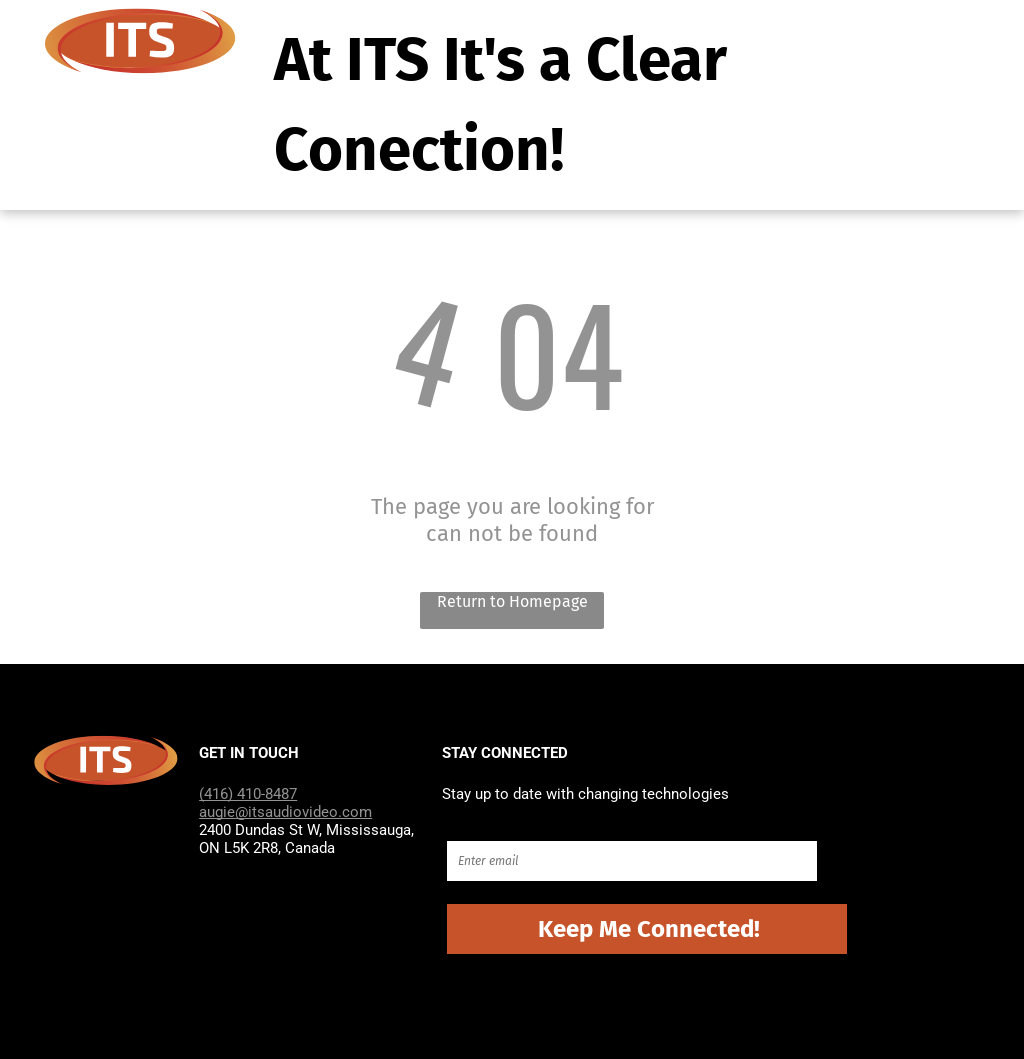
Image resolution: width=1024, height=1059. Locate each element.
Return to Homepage (512, 601)
